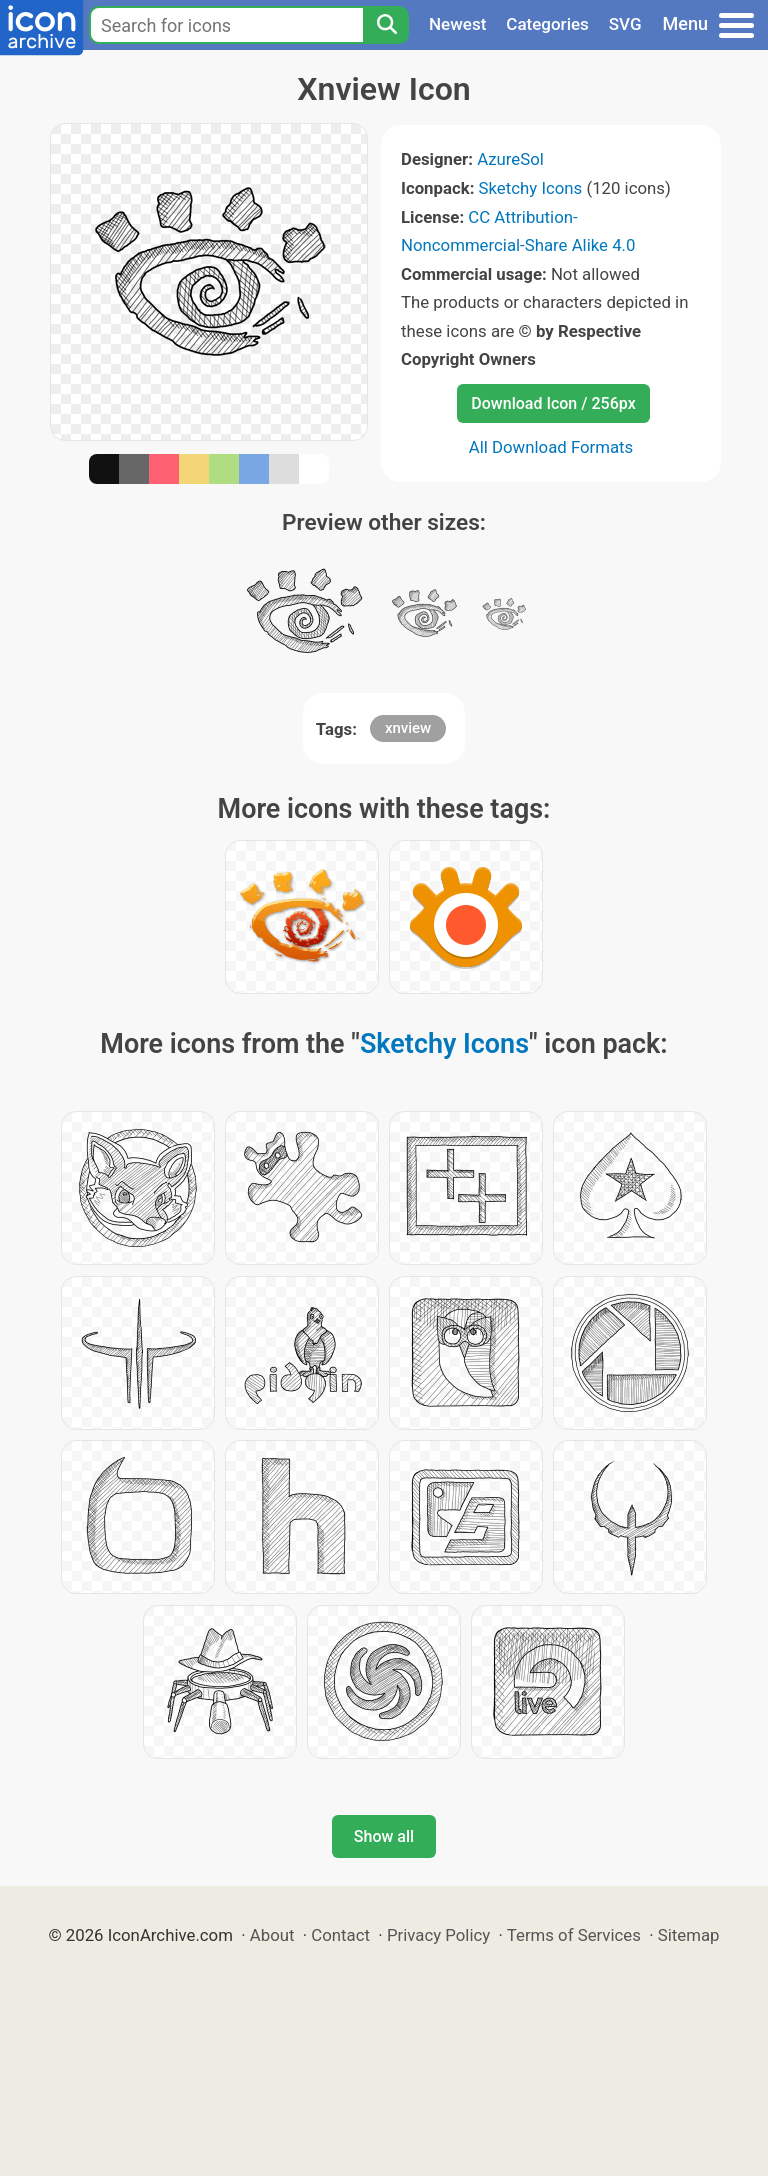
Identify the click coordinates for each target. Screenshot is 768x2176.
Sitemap (689, 1935)
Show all (384, 1836)
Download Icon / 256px (553, 403)
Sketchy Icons (531, 188)
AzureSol (510, 159)
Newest (457, 24)
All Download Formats (551, 447)
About (272, 1935)
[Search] (386, 25)
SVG (625, 24)
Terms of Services (574, 1935)
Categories (547, 24)
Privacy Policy (438, 1935)
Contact (340, 1935)
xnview (408, 728)
